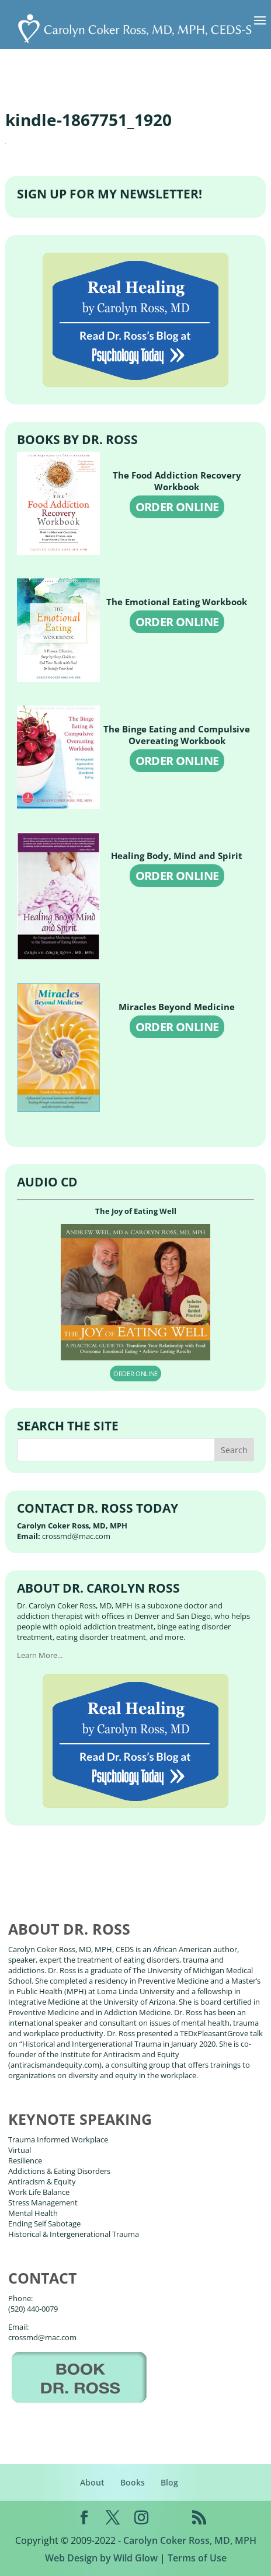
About (92, 2482)
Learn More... (39, 1655)
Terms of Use (197, 2557)
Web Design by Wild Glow (101, 2557)
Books (132, 2482)
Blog (169, 2482)
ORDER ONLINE (177, 507)
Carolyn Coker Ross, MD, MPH (189, 2540)
